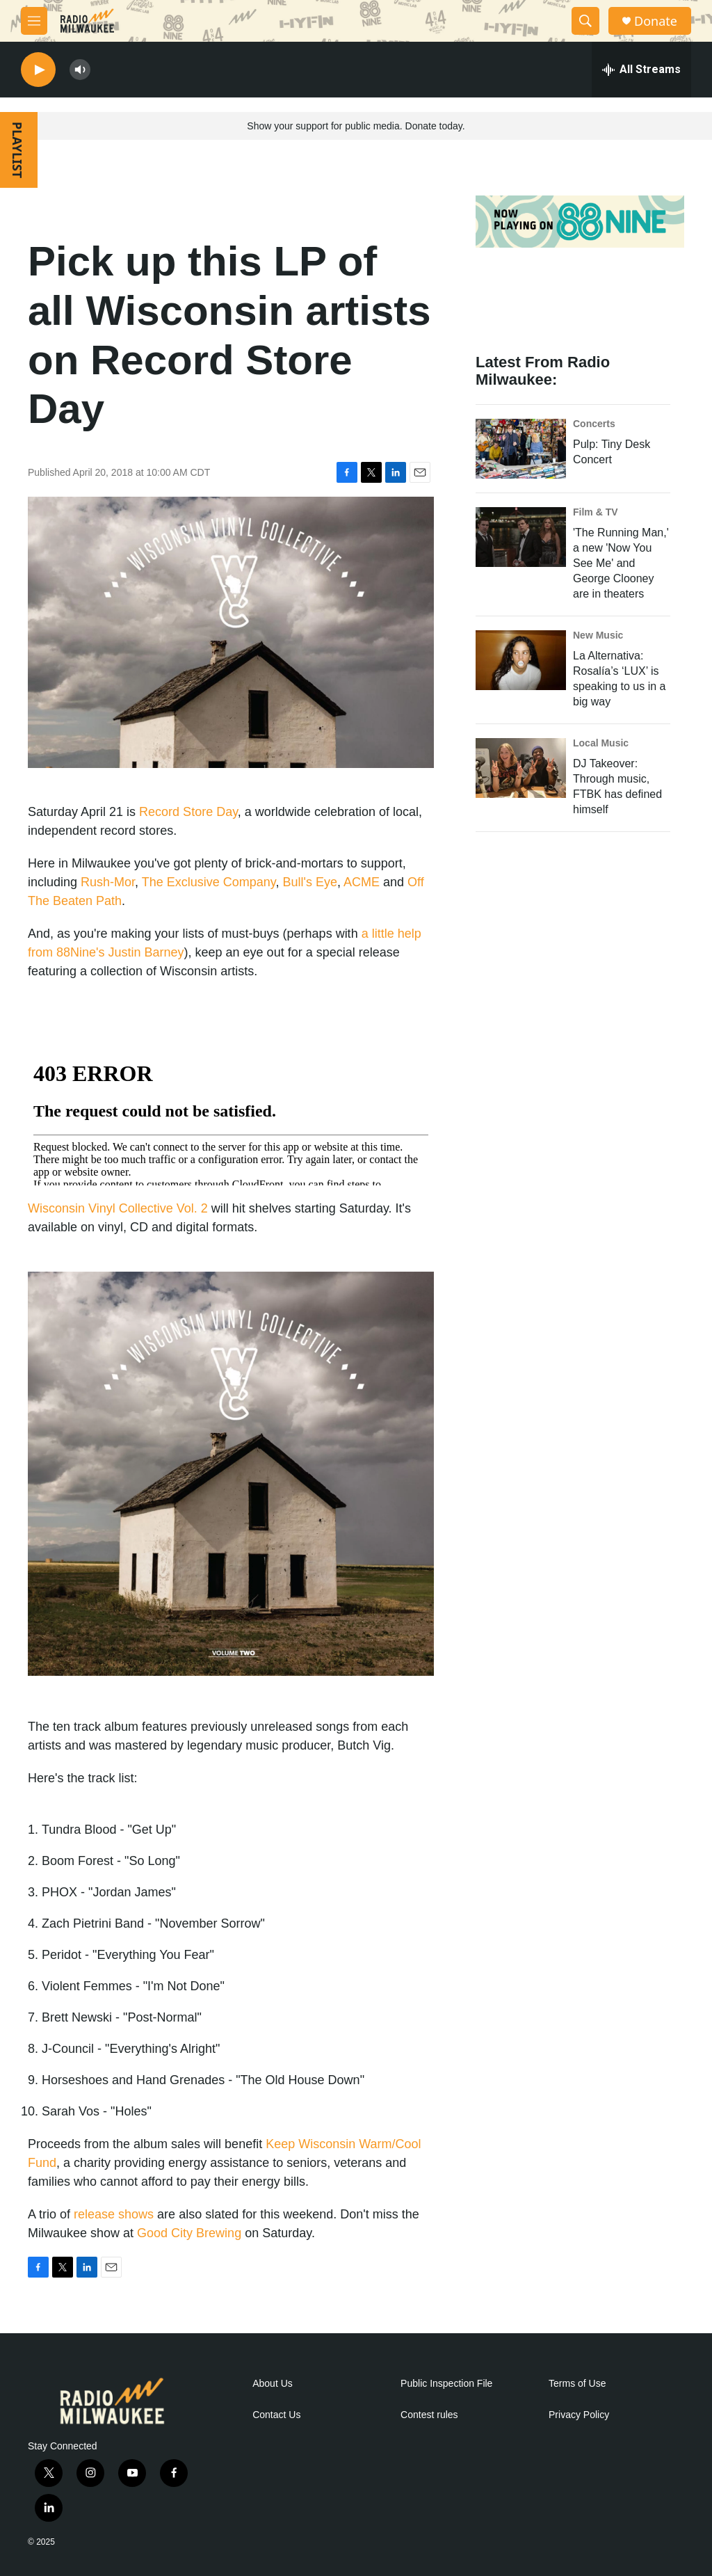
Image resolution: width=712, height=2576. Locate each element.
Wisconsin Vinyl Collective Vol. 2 (118, 1208)
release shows (114, 2214)
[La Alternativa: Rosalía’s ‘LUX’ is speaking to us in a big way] (521, 660)
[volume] (80, 70)
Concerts (594, 423)
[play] (38, 70)
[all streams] (641, 69)
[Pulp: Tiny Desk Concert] (521, 449)
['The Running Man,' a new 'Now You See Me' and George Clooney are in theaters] (521, 537)
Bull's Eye (310, 882)
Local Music (601, 743)
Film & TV (595, 512)
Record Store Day (188, 812)
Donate (655, 21)
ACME (361, 882)
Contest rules (429, 2415)
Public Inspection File (446, 2383)
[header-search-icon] (585, 21)
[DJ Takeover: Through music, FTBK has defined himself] (521, 768)
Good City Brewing (189, 2233)
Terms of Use (577, 2383)
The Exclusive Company (209, 882)
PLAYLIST (17, 150)
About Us (272, 2383)
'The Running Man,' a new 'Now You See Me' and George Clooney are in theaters (621, 563)
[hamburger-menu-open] (34, 21)
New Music (598, 635)
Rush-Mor (108, 882)
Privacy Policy (579, 2415)
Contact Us (276, 2415)
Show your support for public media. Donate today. (355, 125)
